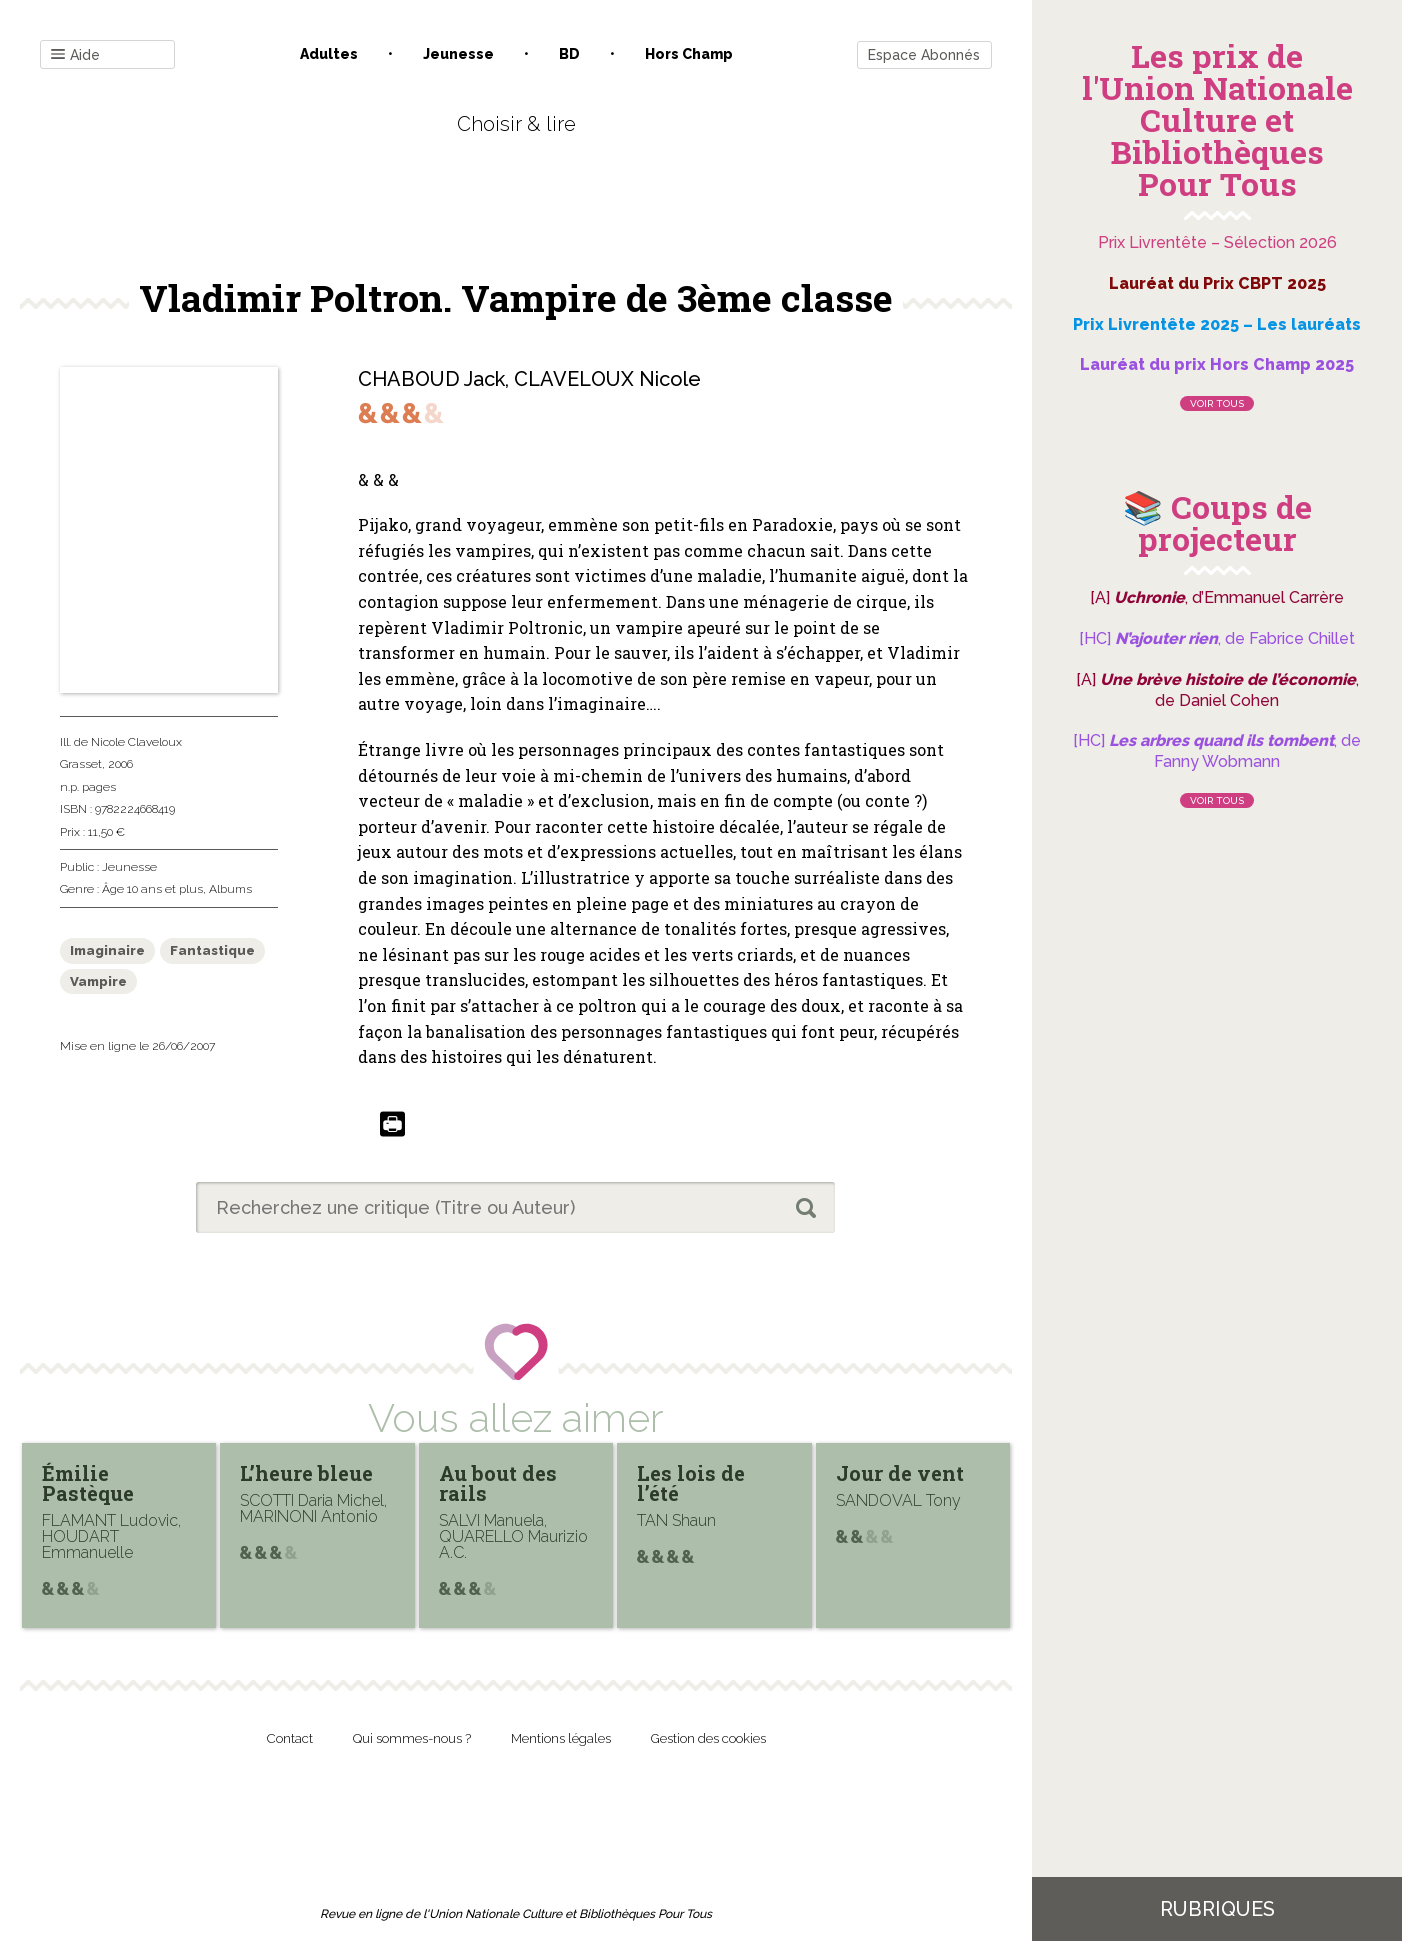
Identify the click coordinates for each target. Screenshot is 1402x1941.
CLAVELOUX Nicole (607, 379)
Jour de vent (900, 1473)
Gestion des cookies (708, 1738)
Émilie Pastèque (88, 1483)
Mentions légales (561, 1738)
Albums (230, 889)
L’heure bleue (306, 1473)
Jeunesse (458, 54)
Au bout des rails (498, 1483)
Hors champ (689, 54)
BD (569, 54)
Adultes (329, 54)
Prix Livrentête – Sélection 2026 (1217, 242)
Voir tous (1217, 403)
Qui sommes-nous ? (412, 1738)
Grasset (81, 764)
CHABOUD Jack (431, 379)
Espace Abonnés (924, 55)
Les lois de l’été (691, 1483)
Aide (75, 55)
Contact (290, 1738)
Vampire (98, 981)
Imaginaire (107, 950)
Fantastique (212, 950)
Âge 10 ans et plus (152, 889)
